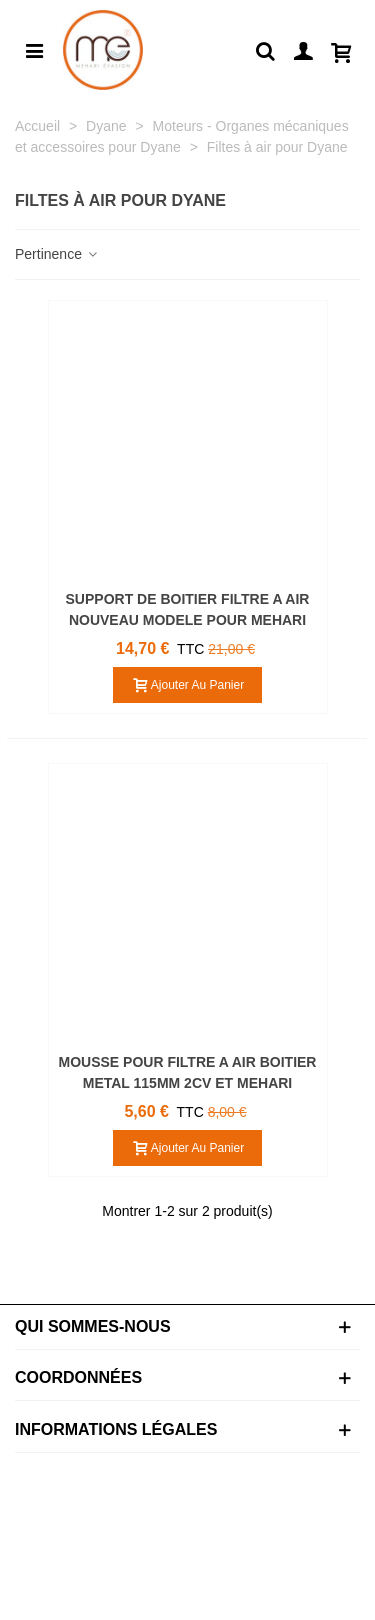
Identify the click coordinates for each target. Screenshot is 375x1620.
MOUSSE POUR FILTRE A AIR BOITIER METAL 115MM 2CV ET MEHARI (188, 1072)
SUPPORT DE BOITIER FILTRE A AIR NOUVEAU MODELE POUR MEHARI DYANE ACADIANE (188, 620)
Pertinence (57, 254)
